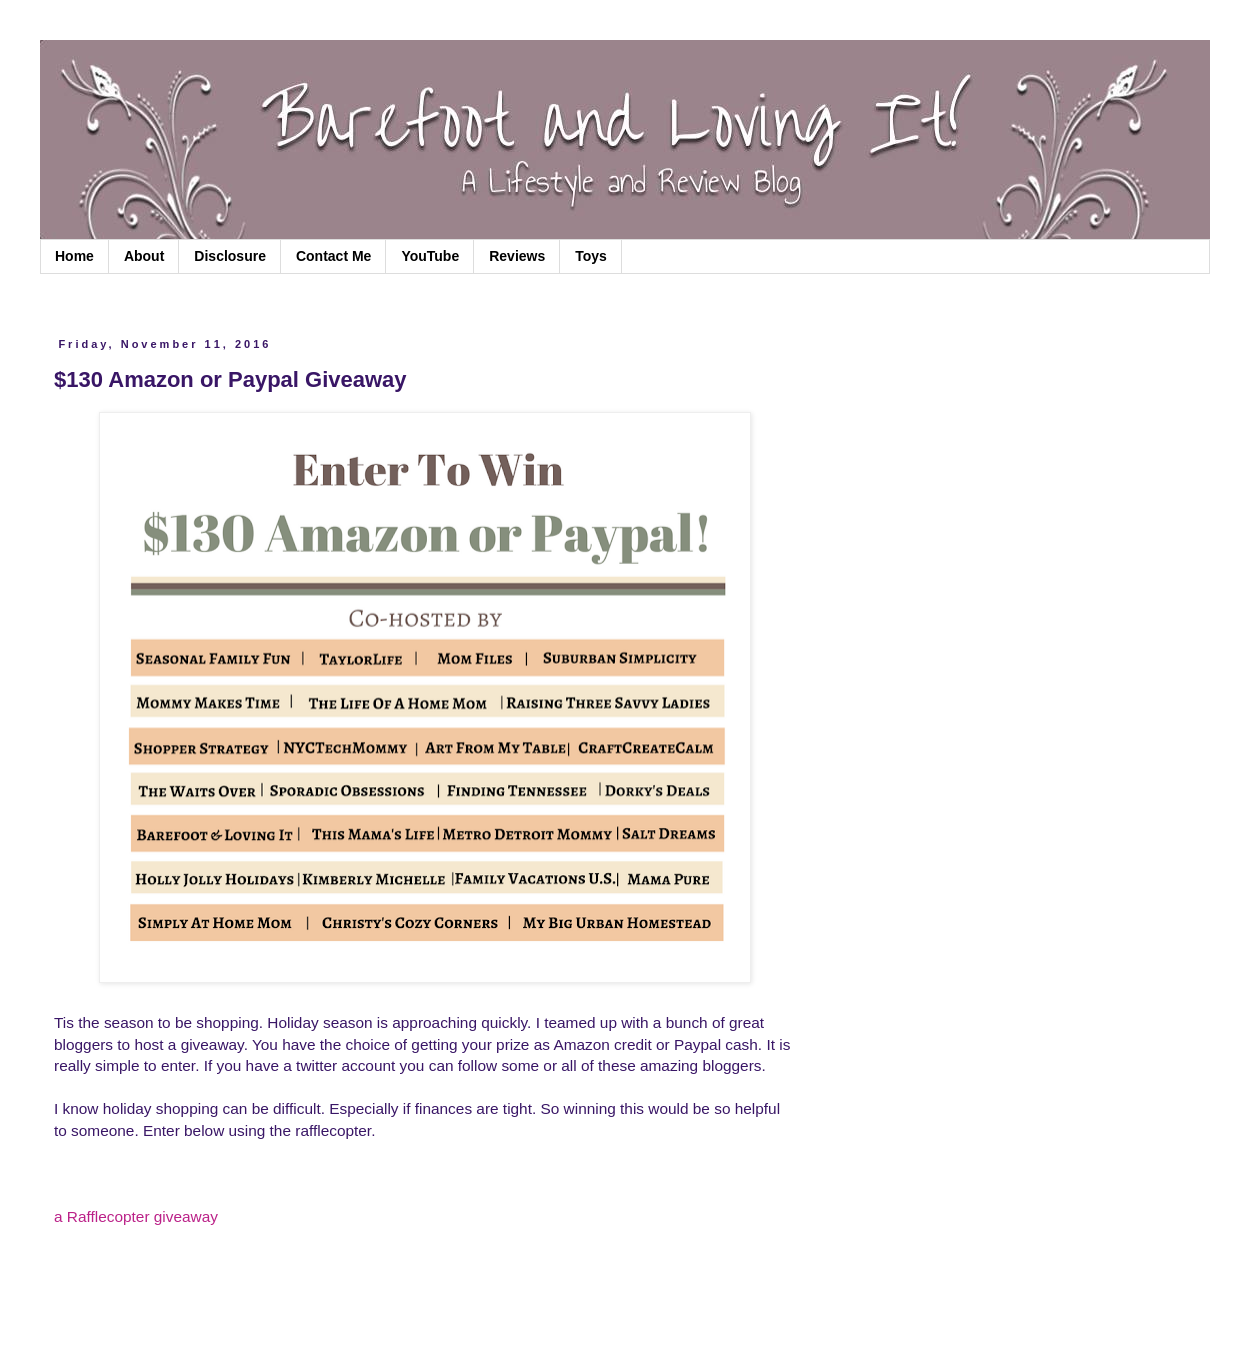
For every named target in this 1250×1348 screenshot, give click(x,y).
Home (74, 256)
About (144, 256)
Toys (591, 256)
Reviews (517, 256)
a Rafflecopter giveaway (136, 1216)
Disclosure (230, 256)
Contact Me (333, 256)
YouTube (430, 256)
